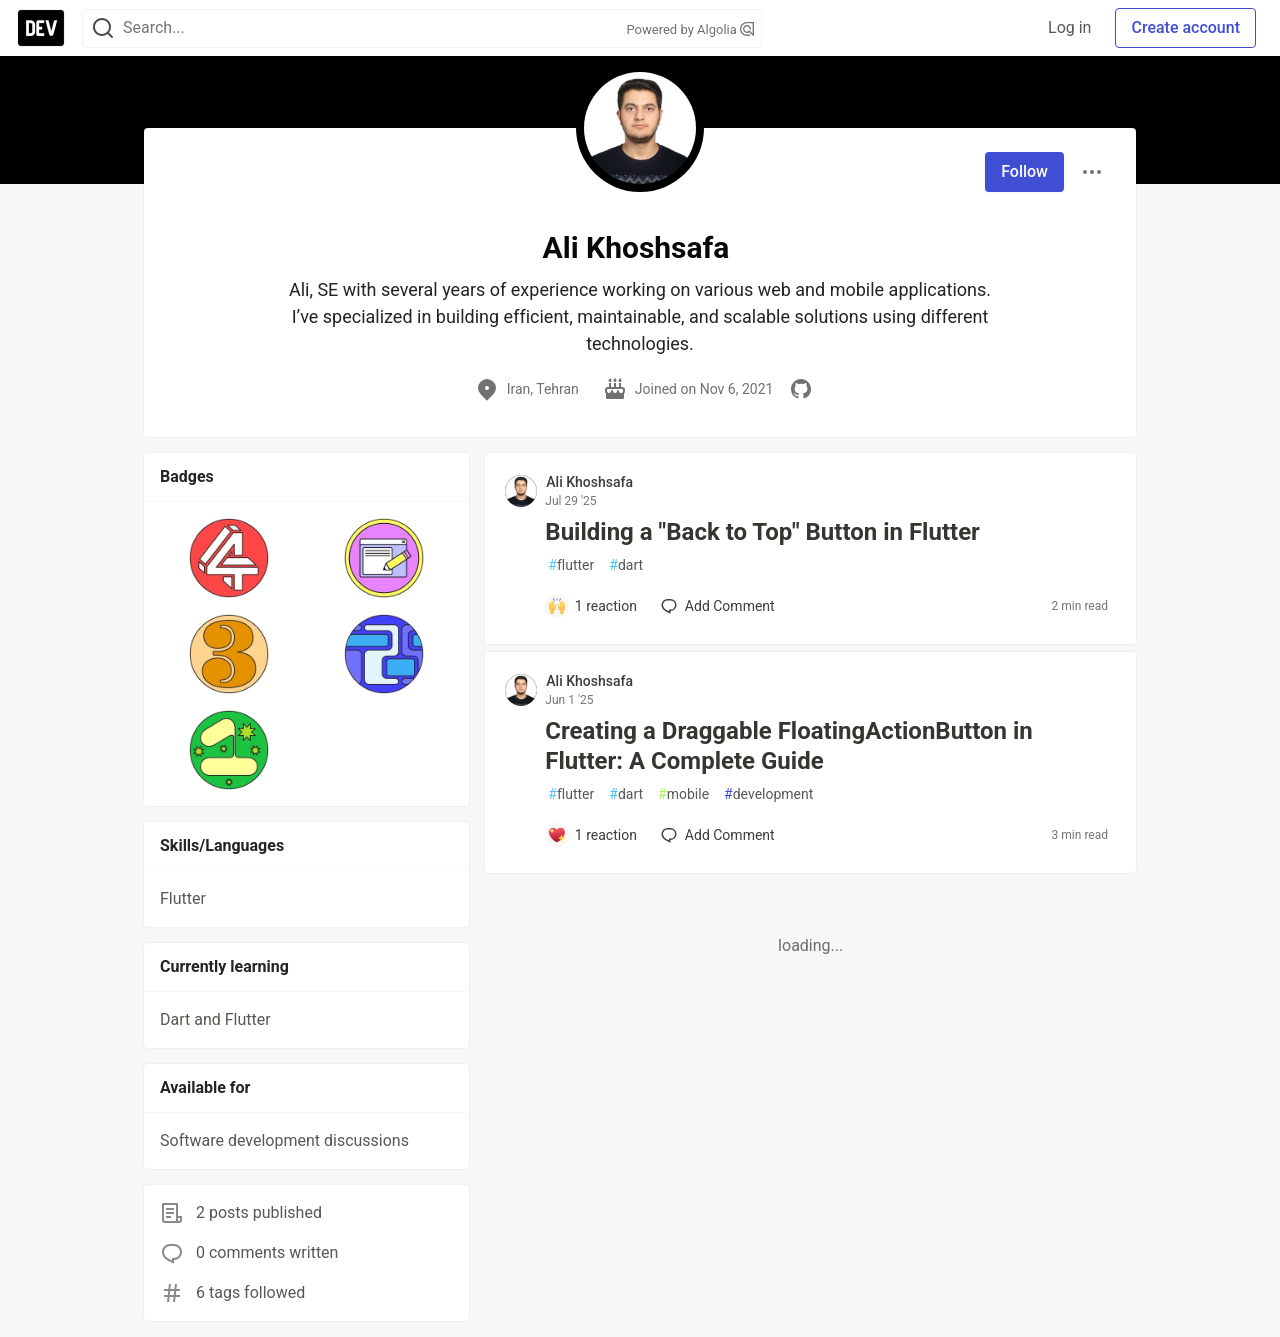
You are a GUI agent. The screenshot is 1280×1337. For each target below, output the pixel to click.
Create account (1185, 27)
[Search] (103, 28)
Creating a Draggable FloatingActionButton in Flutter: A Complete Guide (788, 746)
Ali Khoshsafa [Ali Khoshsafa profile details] (589, 482)
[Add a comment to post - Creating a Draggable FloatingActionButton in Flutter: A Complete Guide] (592, 835)
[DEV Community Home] (41, 28)
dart (626, 565)
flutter (571, 565)
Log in (1069, 27)
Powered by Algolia (690, 29)
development (768, 794)
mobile (683, 794)
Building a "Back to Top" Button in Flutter (762, 532)
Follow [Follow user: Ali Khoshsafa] (1024, 171)
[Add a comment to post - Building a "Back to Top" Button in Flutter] (592, 606)
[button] (229, 558)
